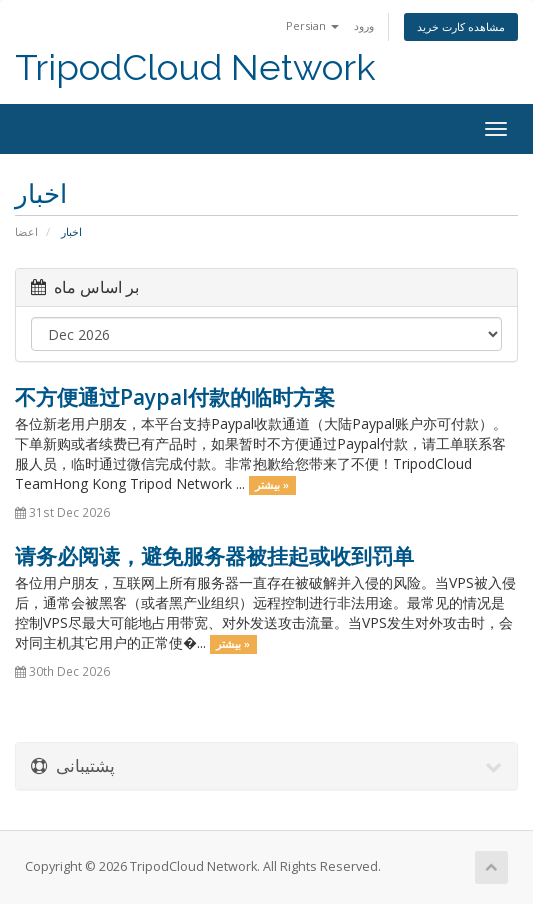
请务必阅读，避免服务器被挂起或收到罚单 (214, 556)
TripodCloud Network (195, 67)
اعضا (26, 231)
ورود (364, 25)
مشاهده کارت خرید (461, 26)
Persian (312, 25)
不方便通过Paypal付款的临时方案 (175, 397)
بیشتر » (272, 485)
